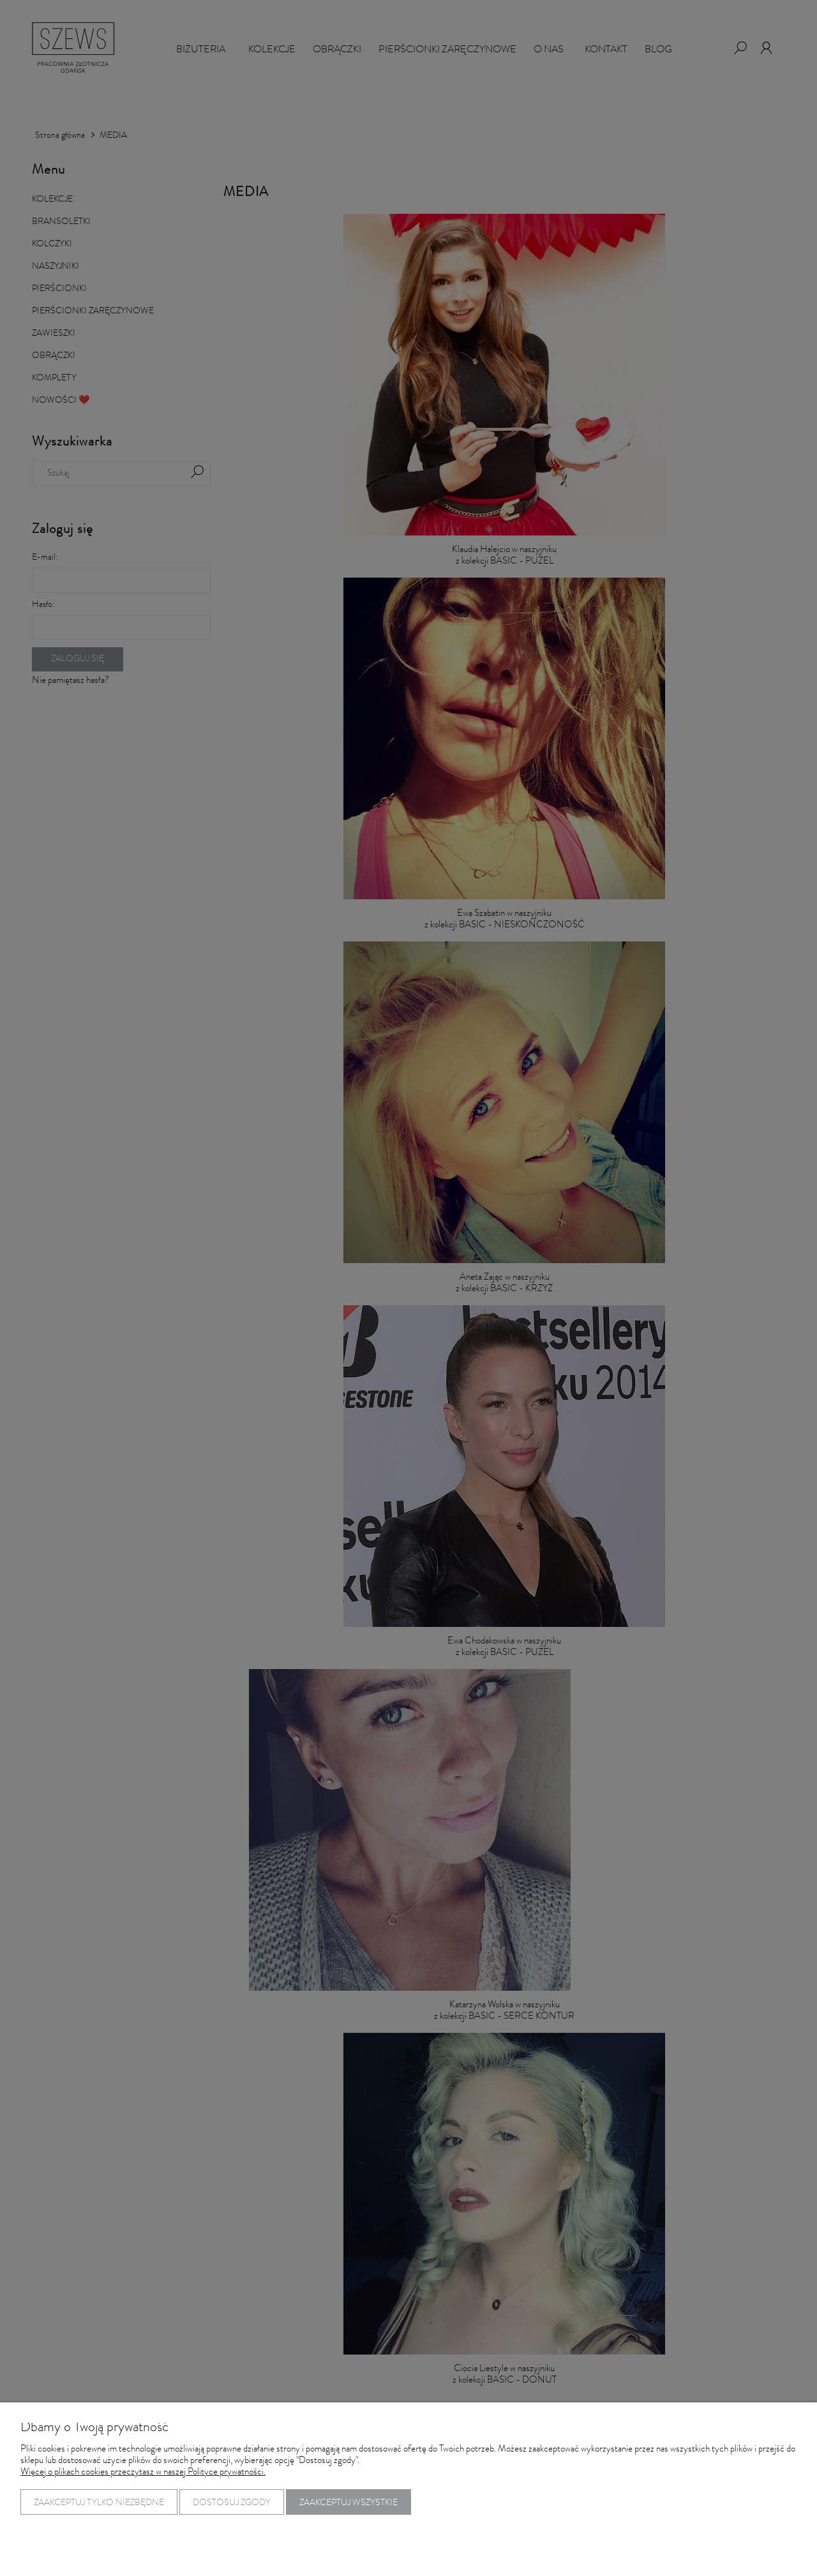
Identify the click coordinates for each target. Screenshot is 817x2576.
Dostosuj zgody (232, 2503)
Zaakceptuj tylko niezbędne (99, 2503)
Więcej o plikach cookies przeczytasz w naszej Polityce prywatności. (143, 2473)
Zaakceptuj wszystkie (348, 2503)
